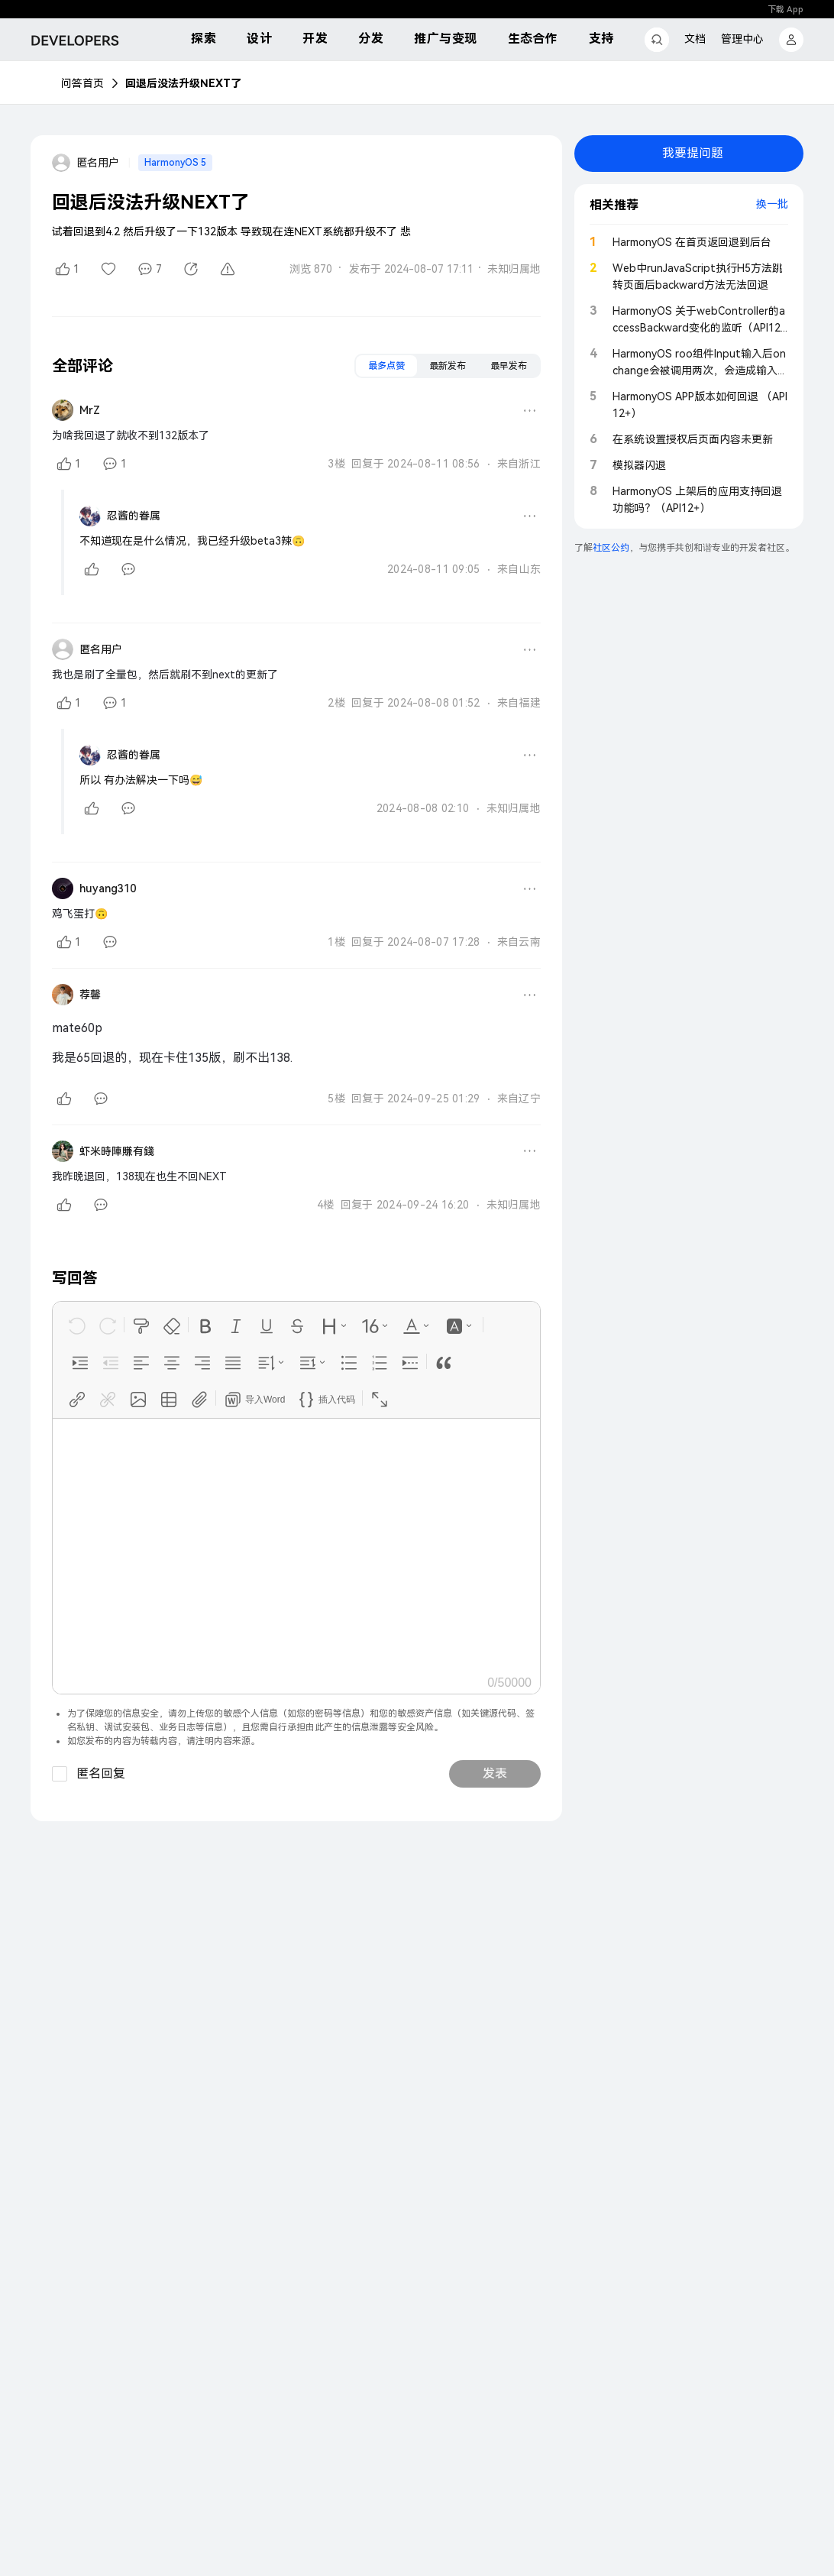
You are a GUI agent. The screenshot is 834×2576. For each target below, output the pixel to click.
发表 (495, 1773)
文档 (695, 39)
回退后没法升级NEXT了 (183, 83)
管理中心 (742, 39)
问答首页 (82, 83)
